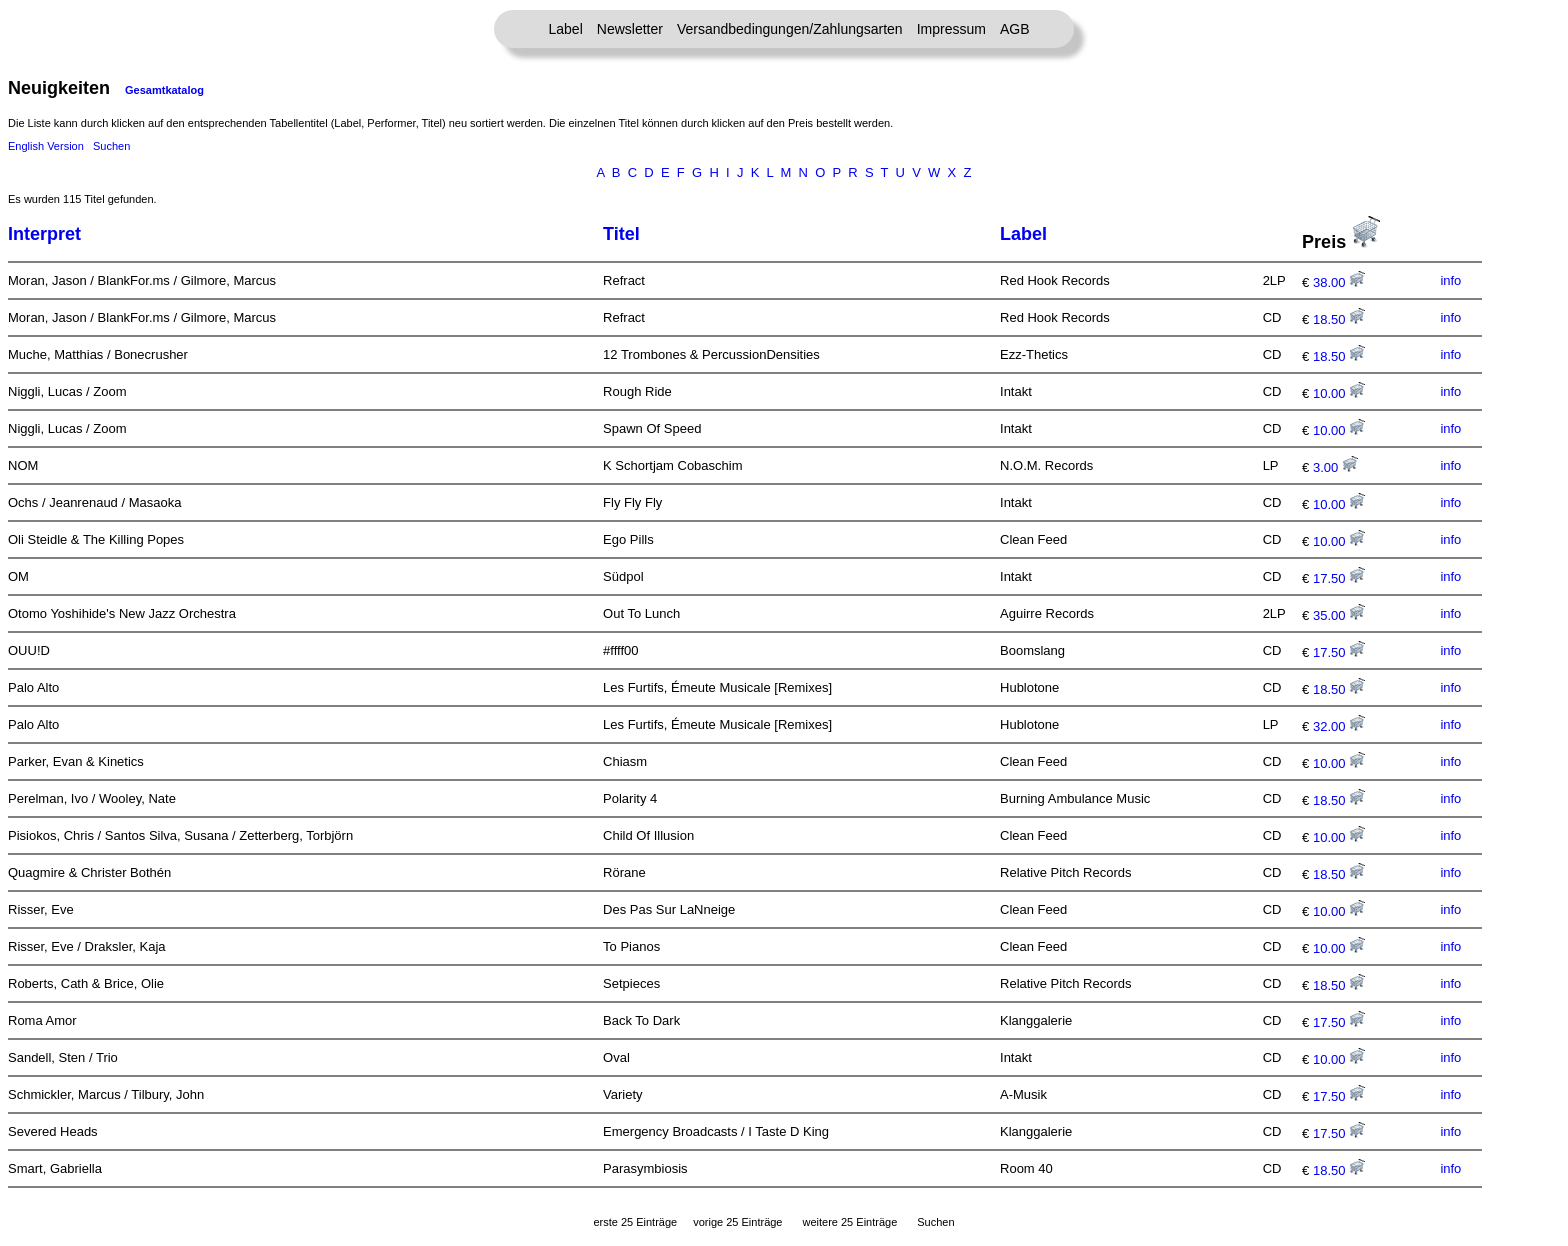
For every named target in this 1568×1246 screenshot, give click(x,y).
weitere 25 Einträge (849, 1222)
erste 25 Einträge (635, 1222)
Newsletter (630, 29)
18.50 (1339, 319)
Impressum (951, 29)
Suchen (111, 146)
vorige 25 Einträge (737, 1222)
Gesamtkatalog (164, 90)
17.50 (1339, 578)
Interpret (44, 234)
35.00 (1339, 615)
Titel (621, 234)
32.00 (1339, 726)
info (1450, 280)
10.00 (1339, 393)
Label (566, 29)
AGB (1015, 29)
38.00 (1339, 282)
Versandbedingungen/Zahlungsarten (790, 29)
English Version (46, 146)
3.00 (1335, 467)
